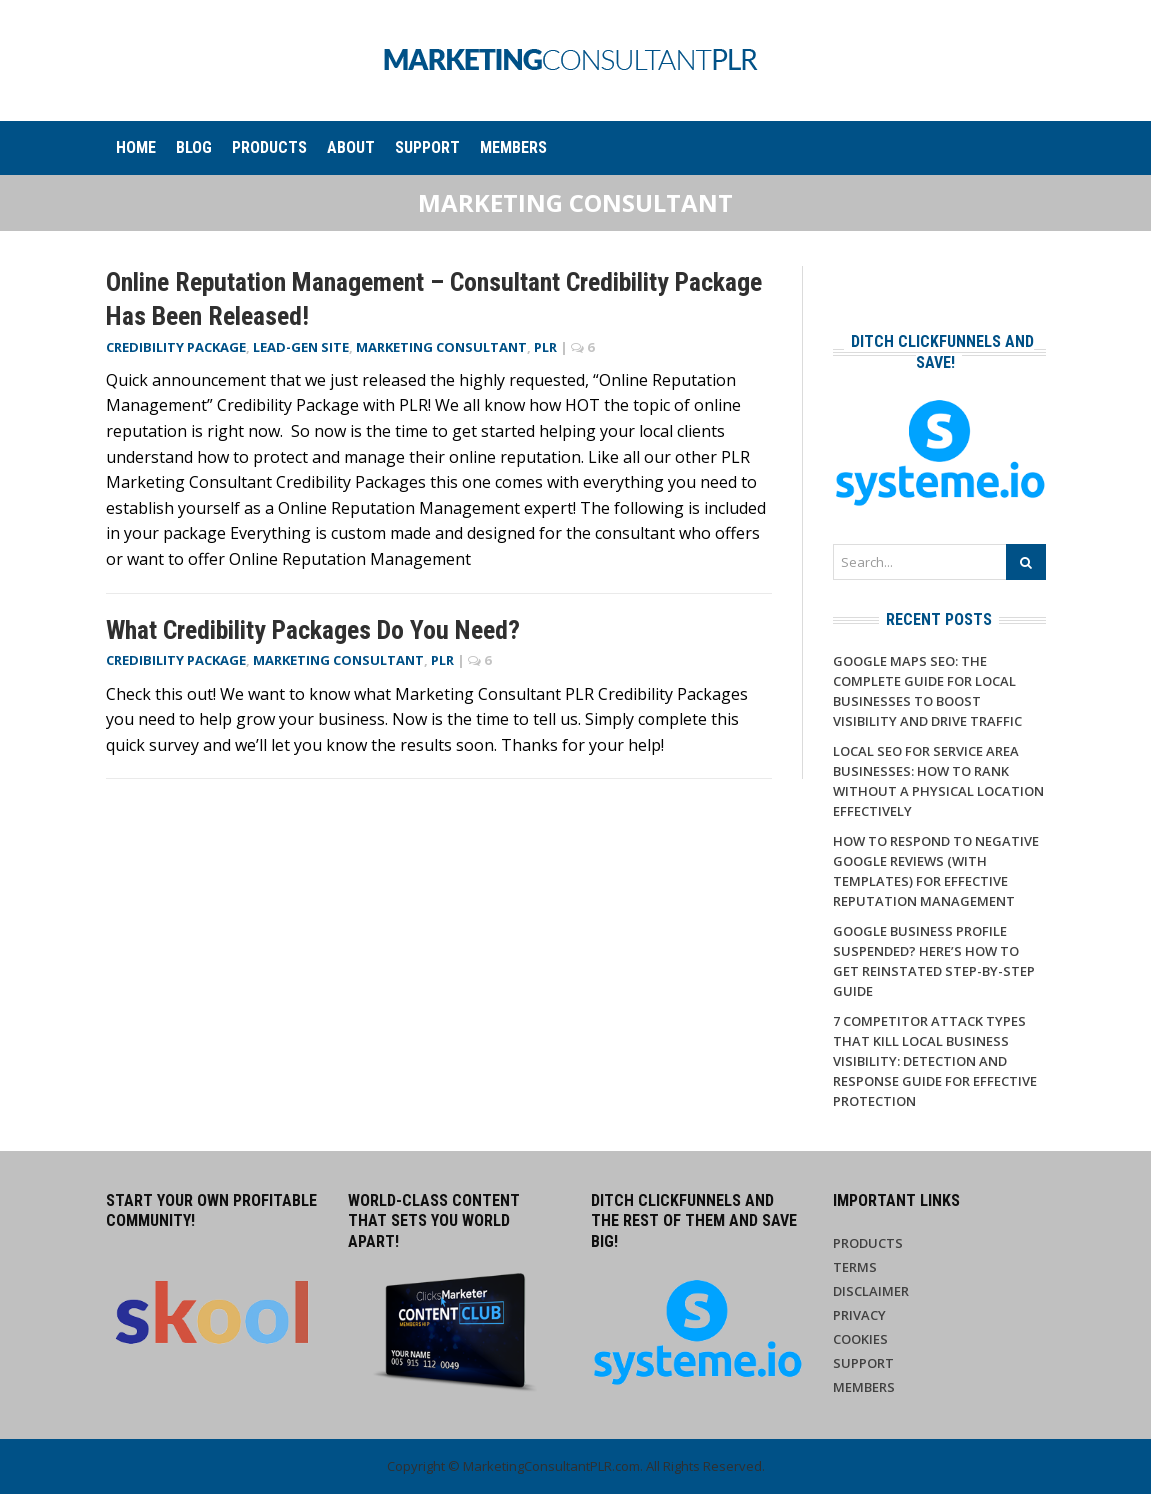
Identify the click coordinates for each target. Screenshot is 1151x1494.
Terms (855, 1267)
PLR (545, 347)
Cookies (860, 1339)
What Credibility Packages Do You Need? (313, 630)
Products (269, 147)
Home (136, 147)
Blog (194, 147)
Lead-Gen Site (301, 347)
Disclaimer (871, 1291)
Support (427, 147)
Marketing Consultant (441, 347)
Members (513, 147)
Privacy (859, 1315)
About (351, 147)
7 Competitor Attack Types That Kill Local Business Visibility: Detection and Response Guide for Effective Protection (935, 1061)
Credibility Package (176, 347)
